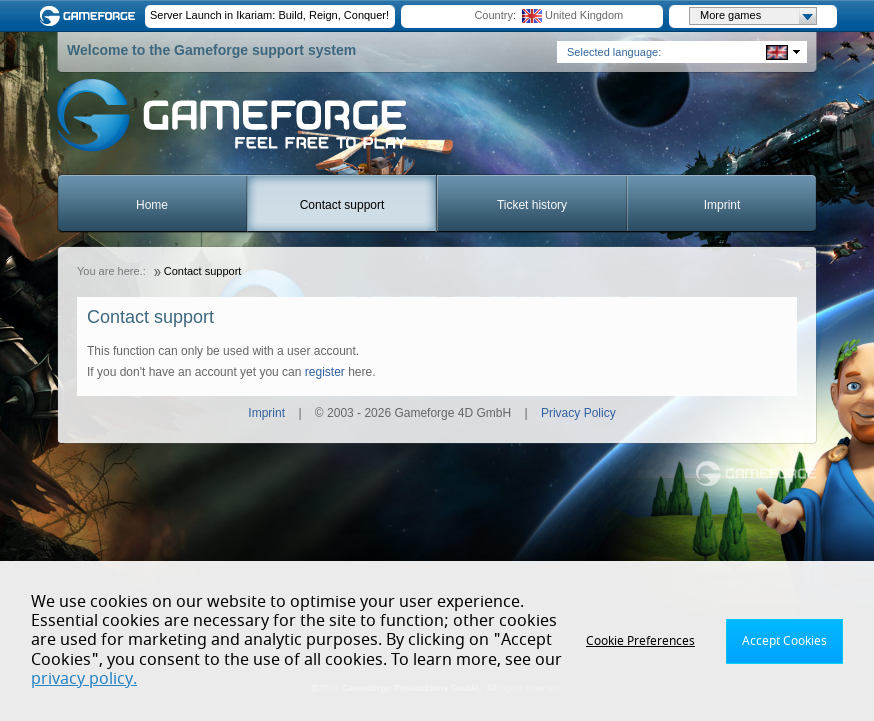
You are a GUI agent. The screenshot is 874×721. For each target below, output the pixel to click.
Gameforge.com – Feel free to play (91, 16)
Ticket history (532, 205)
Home (152, 205)
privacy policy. (84, 679)
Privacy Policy (578, 413)
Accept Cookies (784, 641)
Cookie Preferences (640, 641)
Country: (495, 15)
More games (758, 16)
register (325, 372)
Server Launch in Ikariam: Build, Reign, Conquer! (269, 15)
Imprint (722, 205)
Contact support (342, 205)
